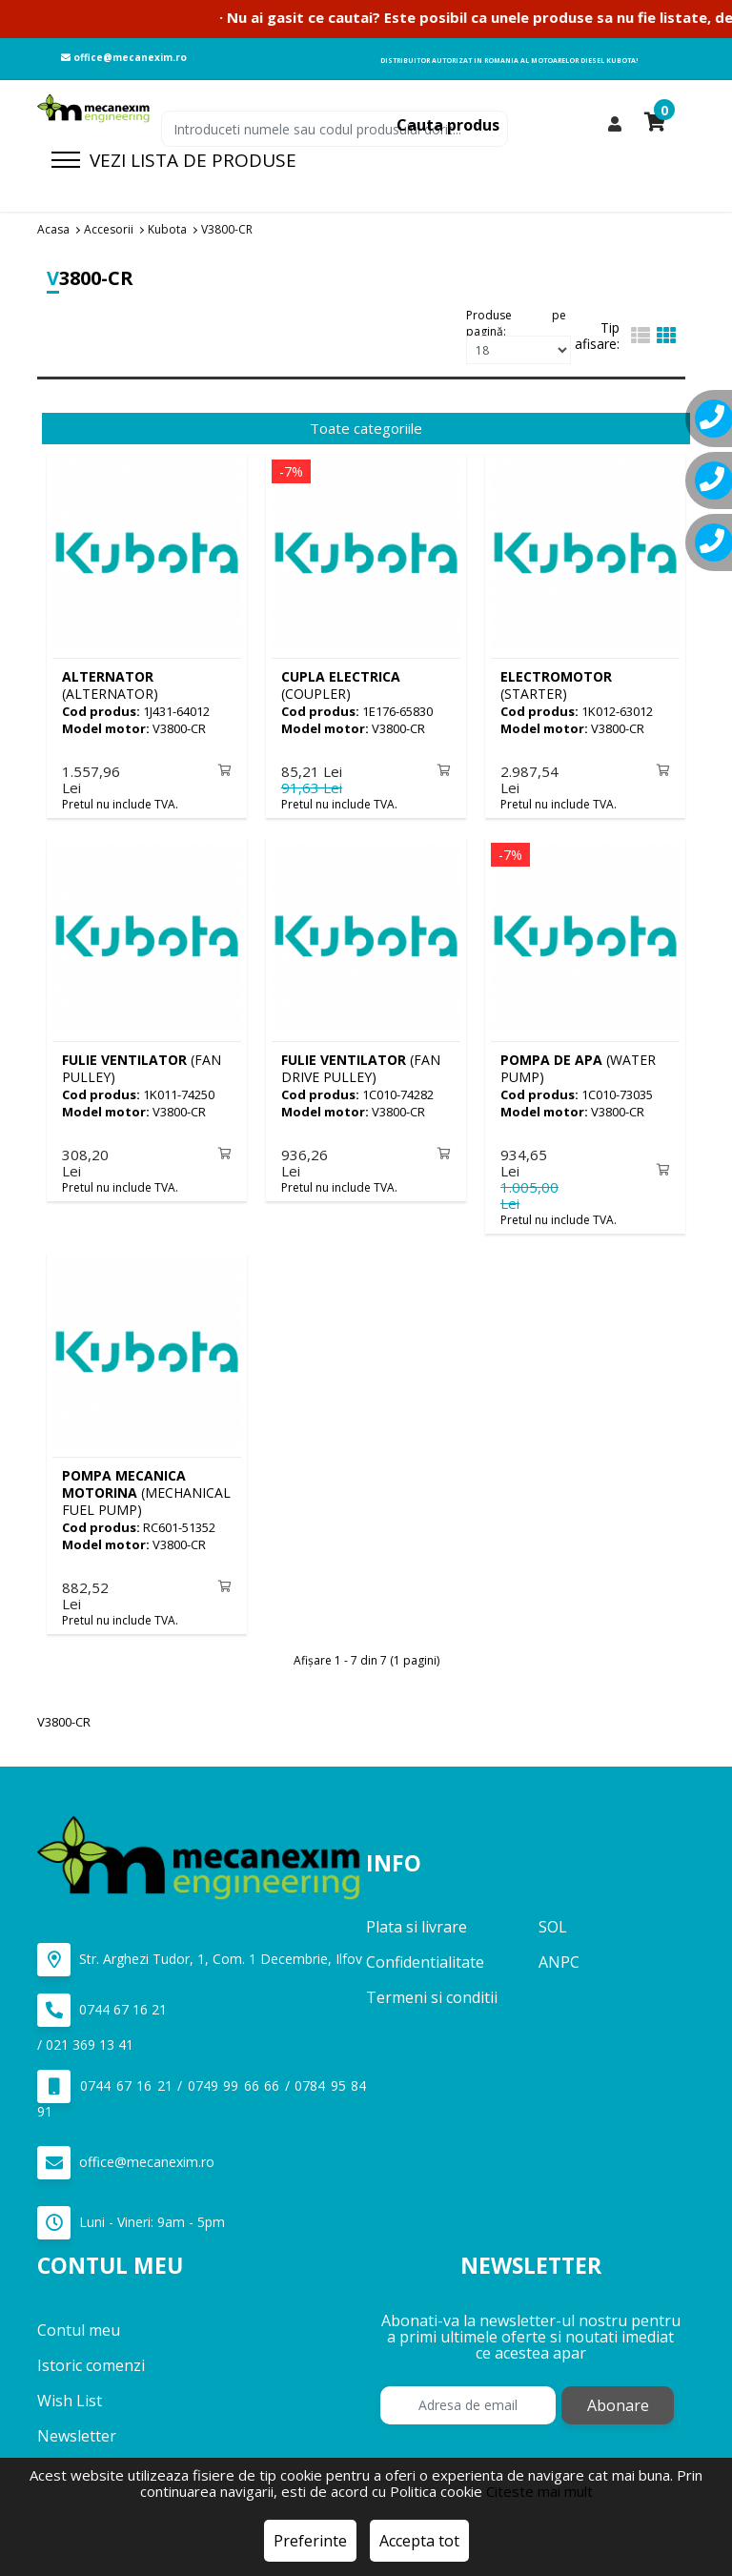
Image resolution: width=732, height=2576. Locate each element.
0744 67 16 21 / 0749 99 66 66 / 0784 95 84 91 (201, 2087)
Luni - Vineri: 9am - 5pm (131, 2215)
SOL (553, 1919)
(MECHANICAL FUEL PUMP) (146, 1487)
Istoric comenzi (91, 2356)
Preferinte (310, 2540)
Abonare (618, 2396)
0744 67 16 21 (102, 2002)
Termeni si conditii (432, 1989)
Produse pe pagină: (516, 321)
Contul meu (78, 2321)
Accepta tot (419, 2540)
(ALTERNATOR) (110, 685)
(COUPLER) (340, 685)
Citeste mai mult (539, 2491)
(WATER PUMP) (578, 1065)
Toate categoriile (366, 428)
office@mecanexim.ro (124, 57)
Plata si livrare (416, 1919)
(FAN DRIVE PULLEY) (360, 1065)
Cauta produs (447, 124)
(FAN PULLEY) (141, 1065)
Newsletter (76, 2427)
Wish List (69, 2392)
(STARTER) (556, 685)
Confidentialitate (425, 1954)
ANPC (559, 1954)
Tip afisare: (597, 335)
